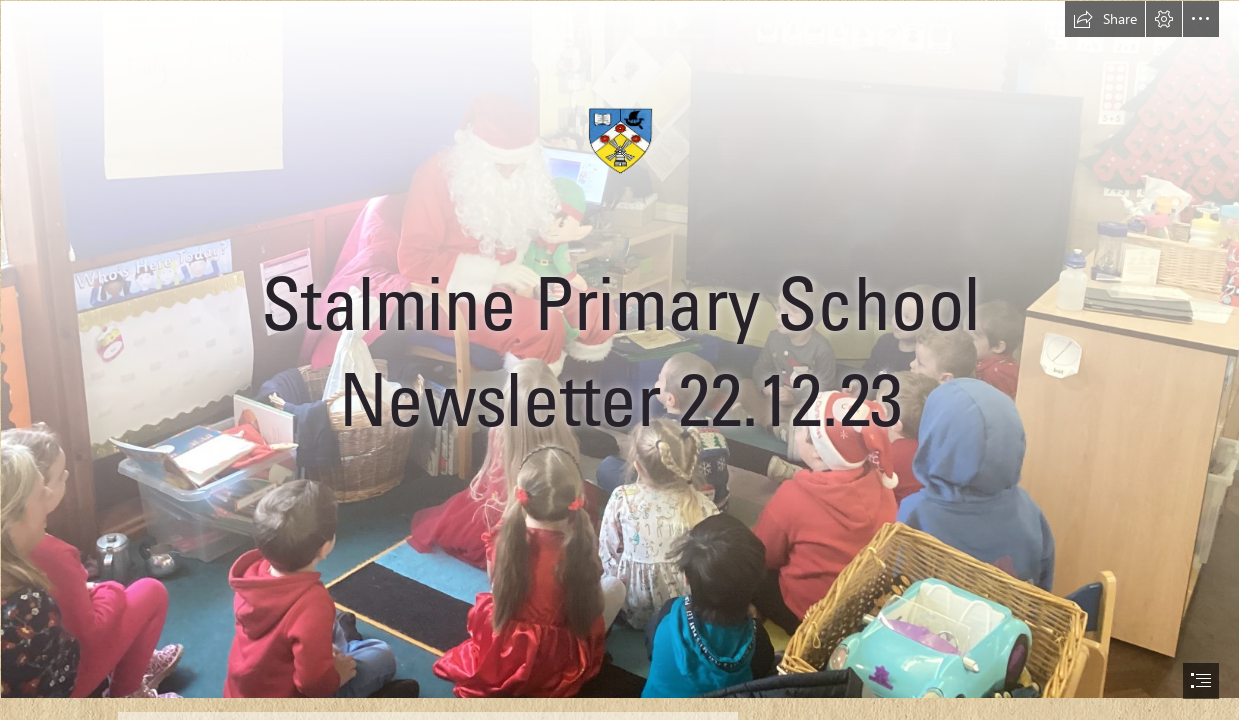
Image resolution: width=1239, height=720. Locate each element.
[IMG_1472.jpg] (619, 348)
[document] (619, 360)
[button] (1105, 19)
